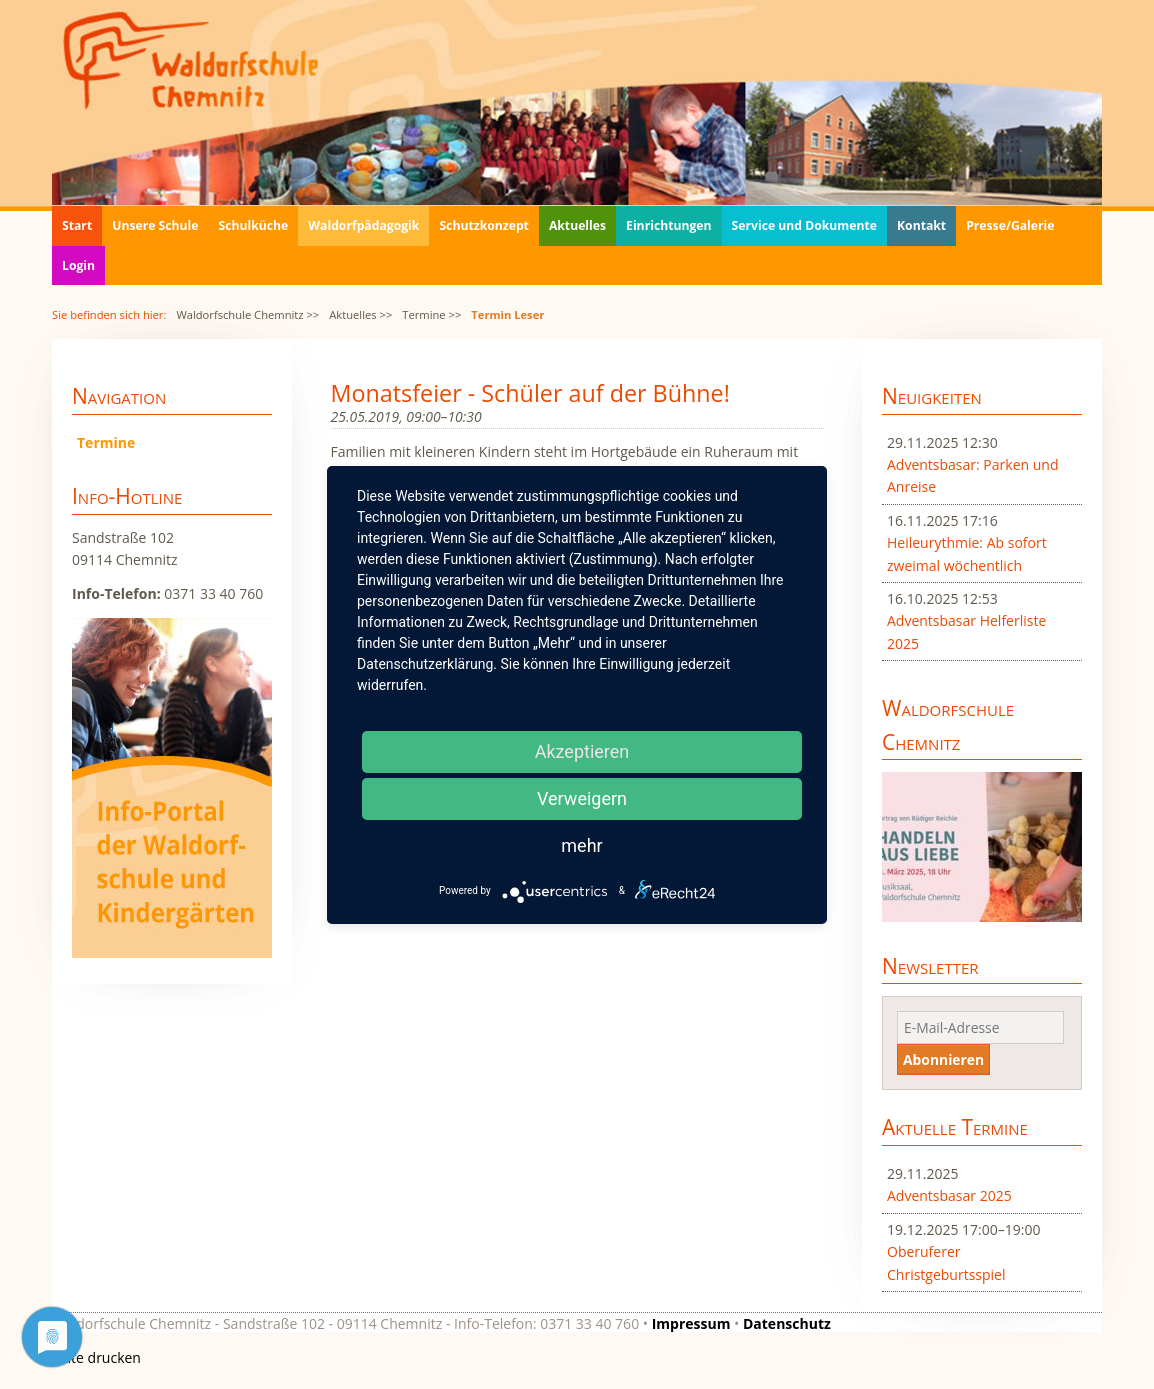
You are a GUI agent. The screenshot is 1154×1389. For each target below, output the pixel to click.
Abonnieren (943, 1059)
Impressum (691, 1323)
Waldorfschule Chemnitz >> (247, 314)
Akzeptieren (582, 751)
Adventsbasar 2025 (949, 1195)
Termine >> (431, 314)
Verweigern (582, 798)
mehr (581, 845)
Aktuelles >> (360, 314)
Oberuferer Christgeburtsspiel (946, 1262)
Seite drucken (96, 1357)
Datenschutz (787, 1323)
